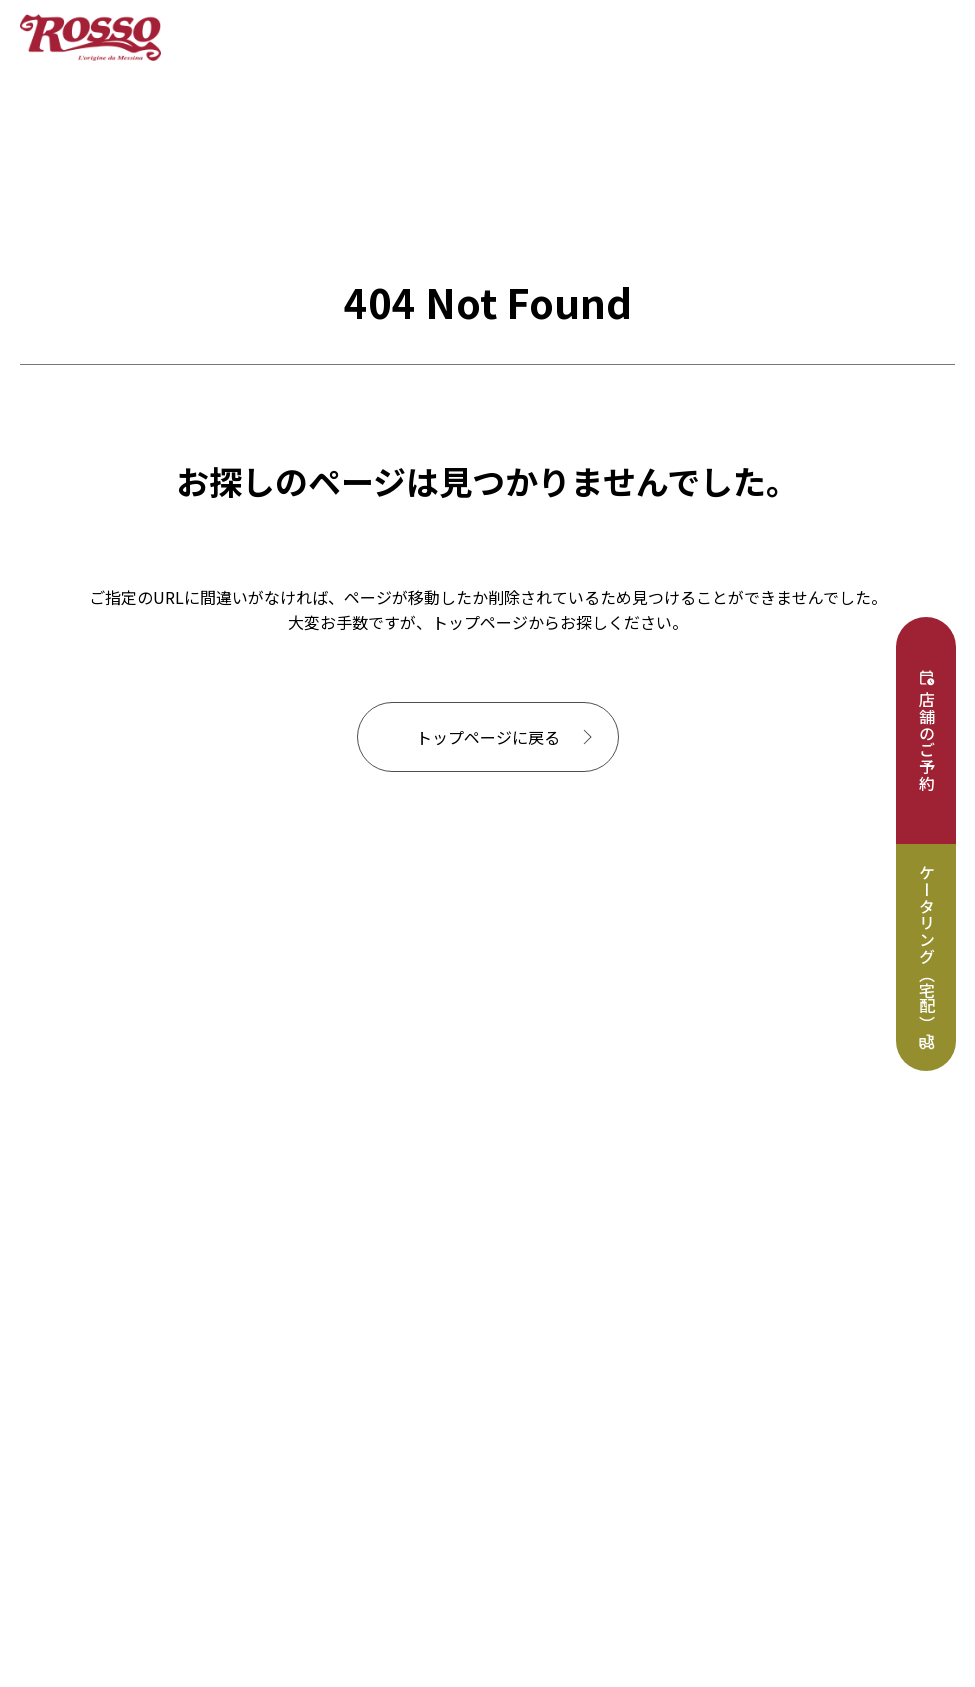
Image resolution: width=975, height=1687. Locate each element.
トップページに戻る (488, 737)
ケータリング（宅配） (927, 948)
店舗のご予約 (927, 741)
